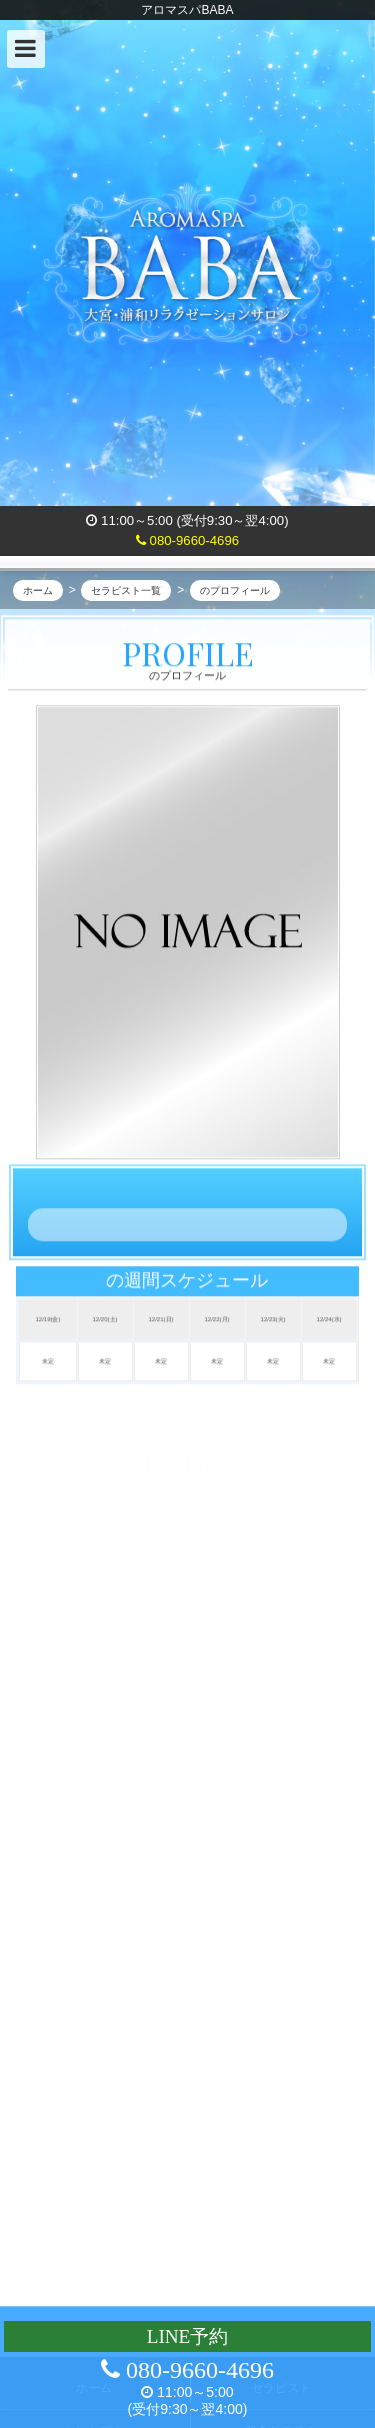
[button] (26, 49)
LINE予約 (188, 2336)
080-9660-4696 (187, 540)
